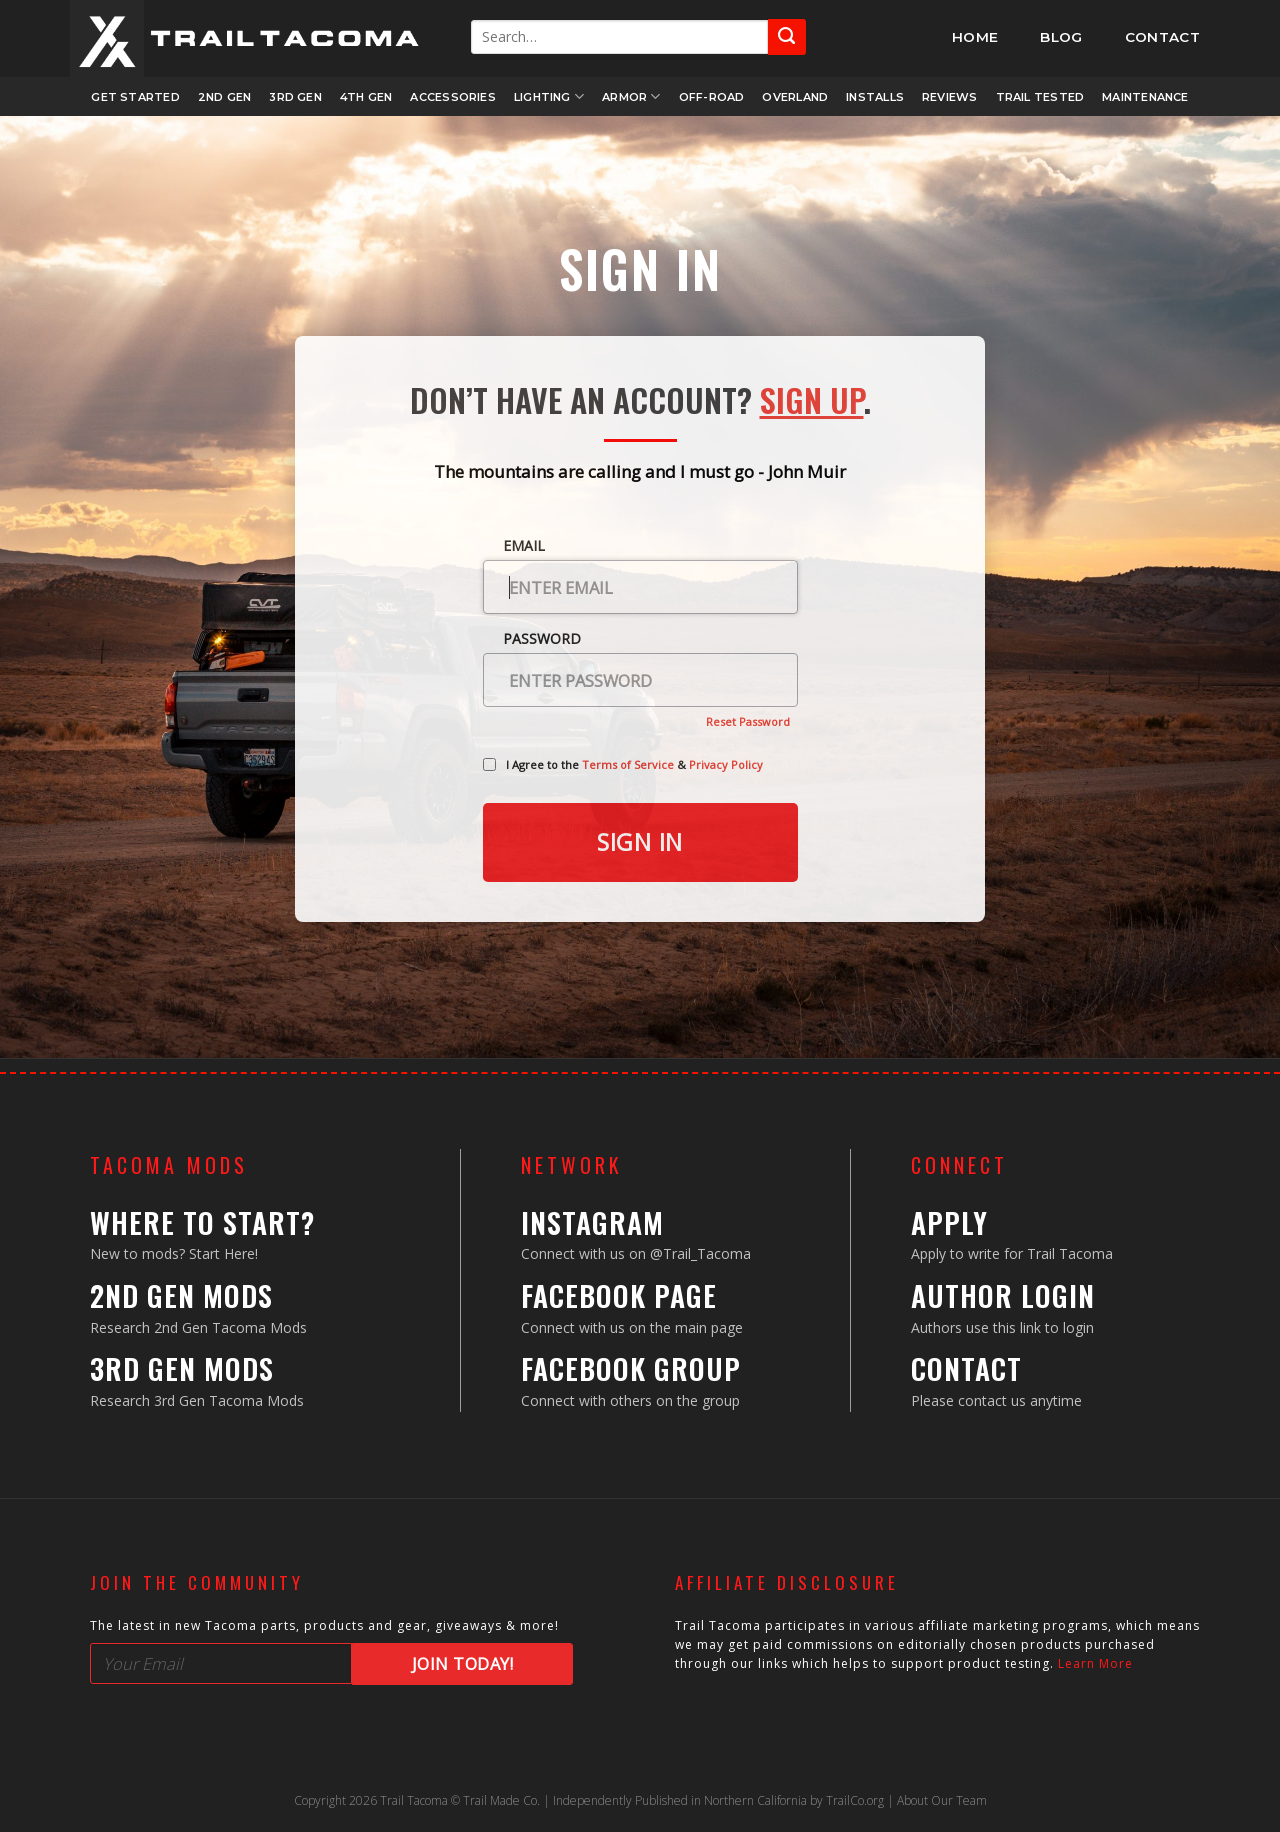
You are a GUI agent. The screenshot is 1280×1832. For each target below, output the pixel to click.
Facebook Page (619, 1295)
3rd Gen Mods (182, 1368)
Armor (631, 96)
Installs (875, 97)
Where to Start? (202, 1222)
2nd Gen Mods (181, 1295)
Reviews (950, 97)
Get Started (135, 97)
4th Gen (366, 97)
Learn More (1095, 1663)
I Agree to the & (634, 764)
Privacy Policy (726, 764)
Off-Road (712, 97)
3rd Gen (295, 97)
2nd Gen (225, 97)
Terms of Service (628, 764)
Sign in (640, 842)
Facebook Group (631, 1368)
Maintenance (1145, 97)
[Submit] (787, 36)
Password (542, 638)
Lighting (549, 96)
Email (524, 545)
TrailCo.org (855, 1800)
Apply (949, 1222)
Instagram (592, 1222)
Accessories (452, 97)
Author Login (1003, 1295)
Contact (966, 1368)
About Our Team (942, 1800)
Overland (795, 97)
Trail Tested (1040, 97)
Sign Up (812, 399)
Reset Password (748, 721)
